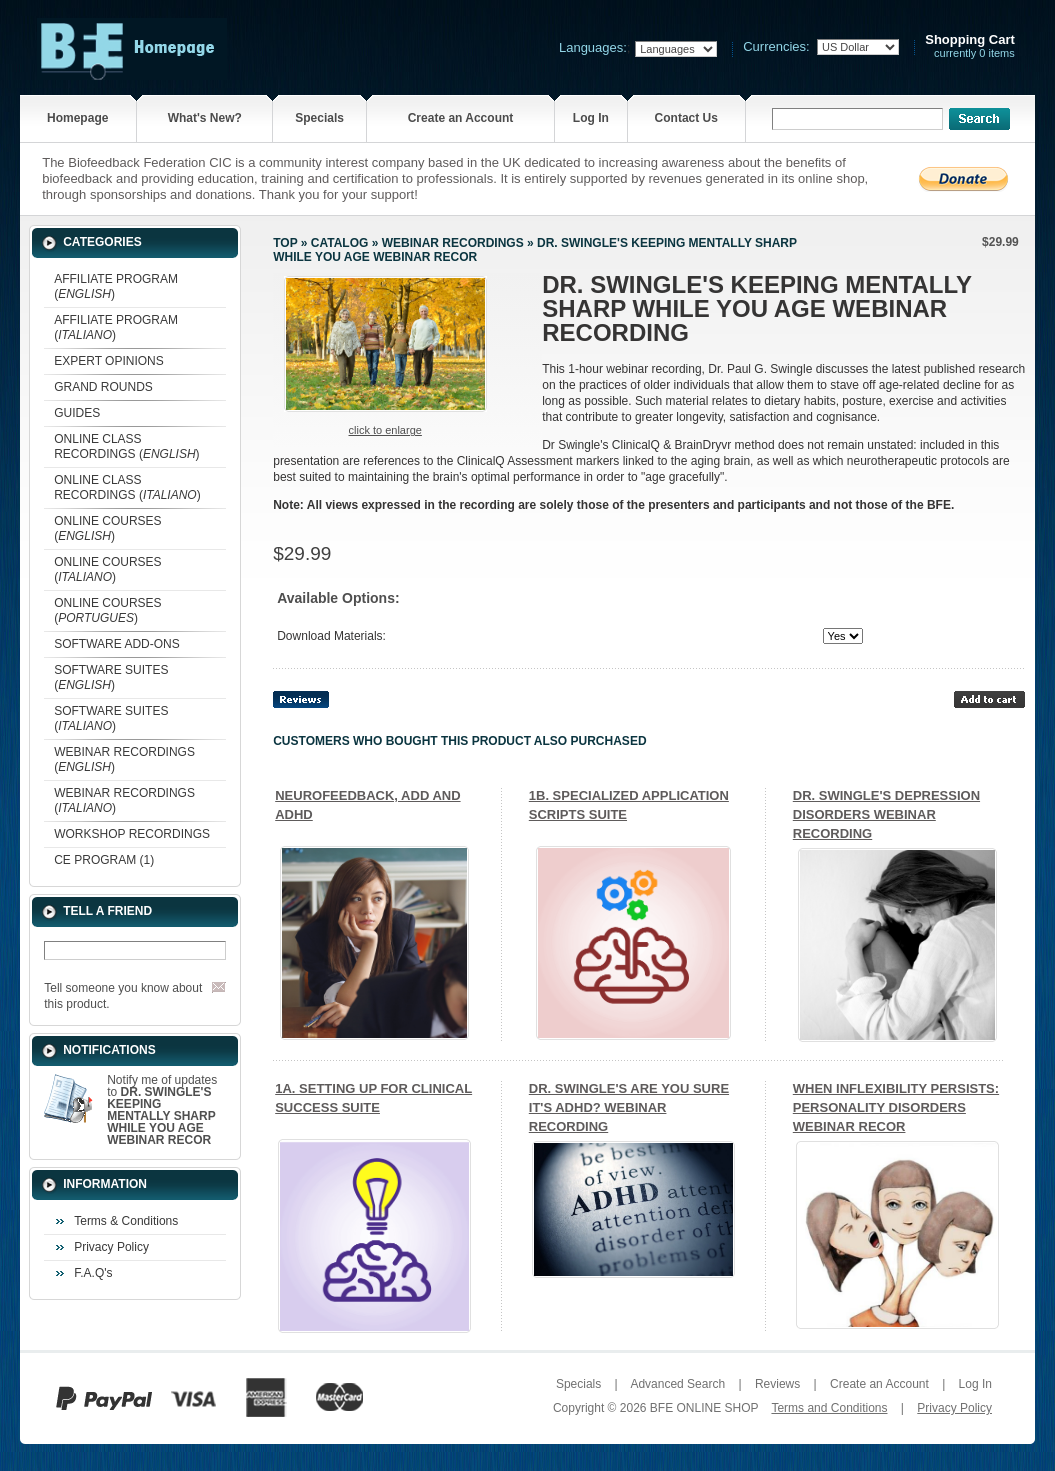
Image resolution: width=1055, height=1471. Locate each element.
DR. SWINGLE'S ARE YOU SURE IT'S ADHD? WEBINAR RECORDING (629, 1107)
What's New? (205, 118)
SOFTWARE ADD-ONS (117, 644)
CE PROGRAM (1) (104, 860)
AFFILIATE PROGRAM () (116, 286)
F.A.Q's (93, 1273)
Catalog (340, 243)
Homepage (77, 118)
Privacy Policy (111, 1247)
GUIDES (77, 413)
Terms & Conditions (126, 1221)
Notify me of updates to (162, 1110)
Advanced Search (677, 1384)
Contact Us (686, 118)
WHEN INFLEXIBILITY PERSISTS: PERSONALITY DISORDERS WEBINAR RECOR (896, 1107)
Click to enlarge (385, 430)
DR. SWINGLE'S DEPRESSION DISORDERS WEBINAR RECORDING (886, 814)
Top (285, 243)
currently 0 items (970, 46)
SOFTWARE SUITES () (111, 677)
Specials (319, 118)
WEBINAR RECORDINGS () (124, 759)
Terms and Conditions (829, 1408)
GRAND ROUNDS (103, 387)
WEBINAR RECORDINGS (453, 243)
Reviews (777, 1384)
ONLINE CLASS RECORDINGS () (126, 446)
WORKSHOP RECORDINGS (132, 834)
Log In (591, 118)
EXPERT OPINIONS (109, 361)
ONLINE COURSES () (107, 528)
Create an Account (461, 118)
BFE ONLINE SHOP (704, 1408)
